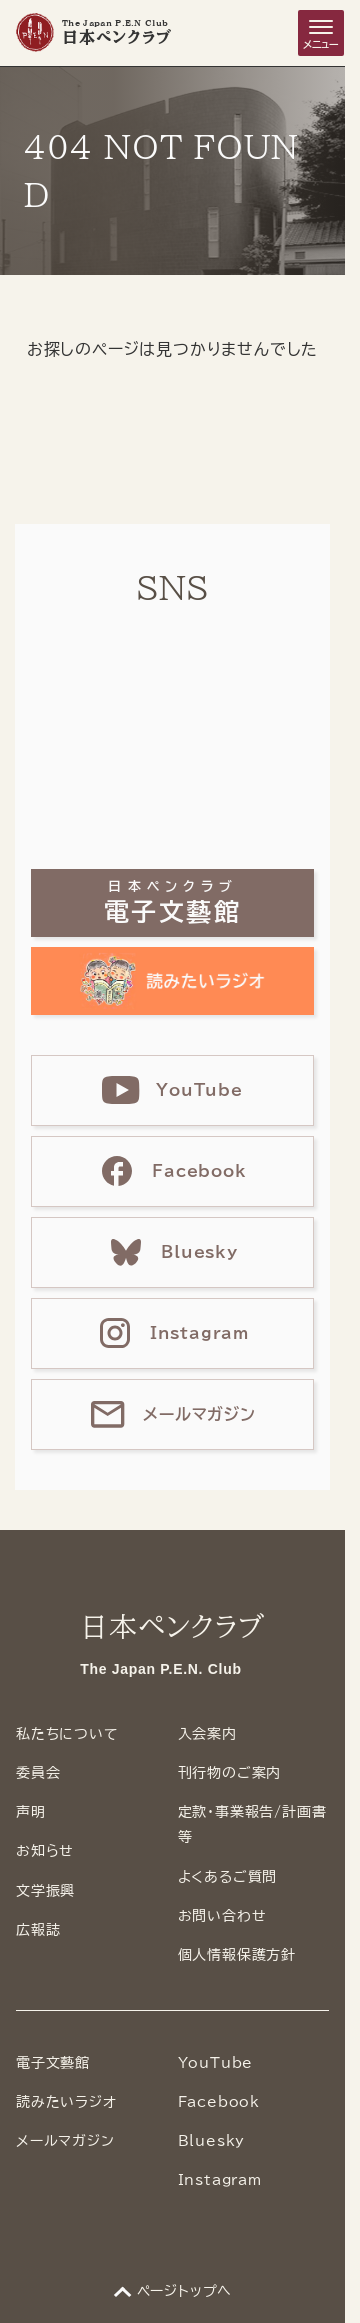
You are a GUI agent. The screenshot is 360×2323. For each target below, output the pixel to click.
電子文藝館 (53, 2063)
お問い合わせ (222, 1916)
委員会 (38, 1773)
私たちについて (67, 1734)
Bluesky (212, 2141)
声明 (31, 1812)
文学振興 (45, 1891)
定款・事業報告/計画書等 (252, 1824)
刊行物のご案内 (230, 1773)
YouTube (216, 2063)
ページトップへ (185, 2291)
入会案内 (207, 1734)
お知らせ (45, 1851)
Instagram (220, 2180)
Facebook (219, 2102)
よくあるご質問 (228, 1877)
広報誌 (38, 1930)
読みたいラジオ (66, 2102)
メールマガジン (65, 2141)
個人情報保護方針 (237, 1955)
